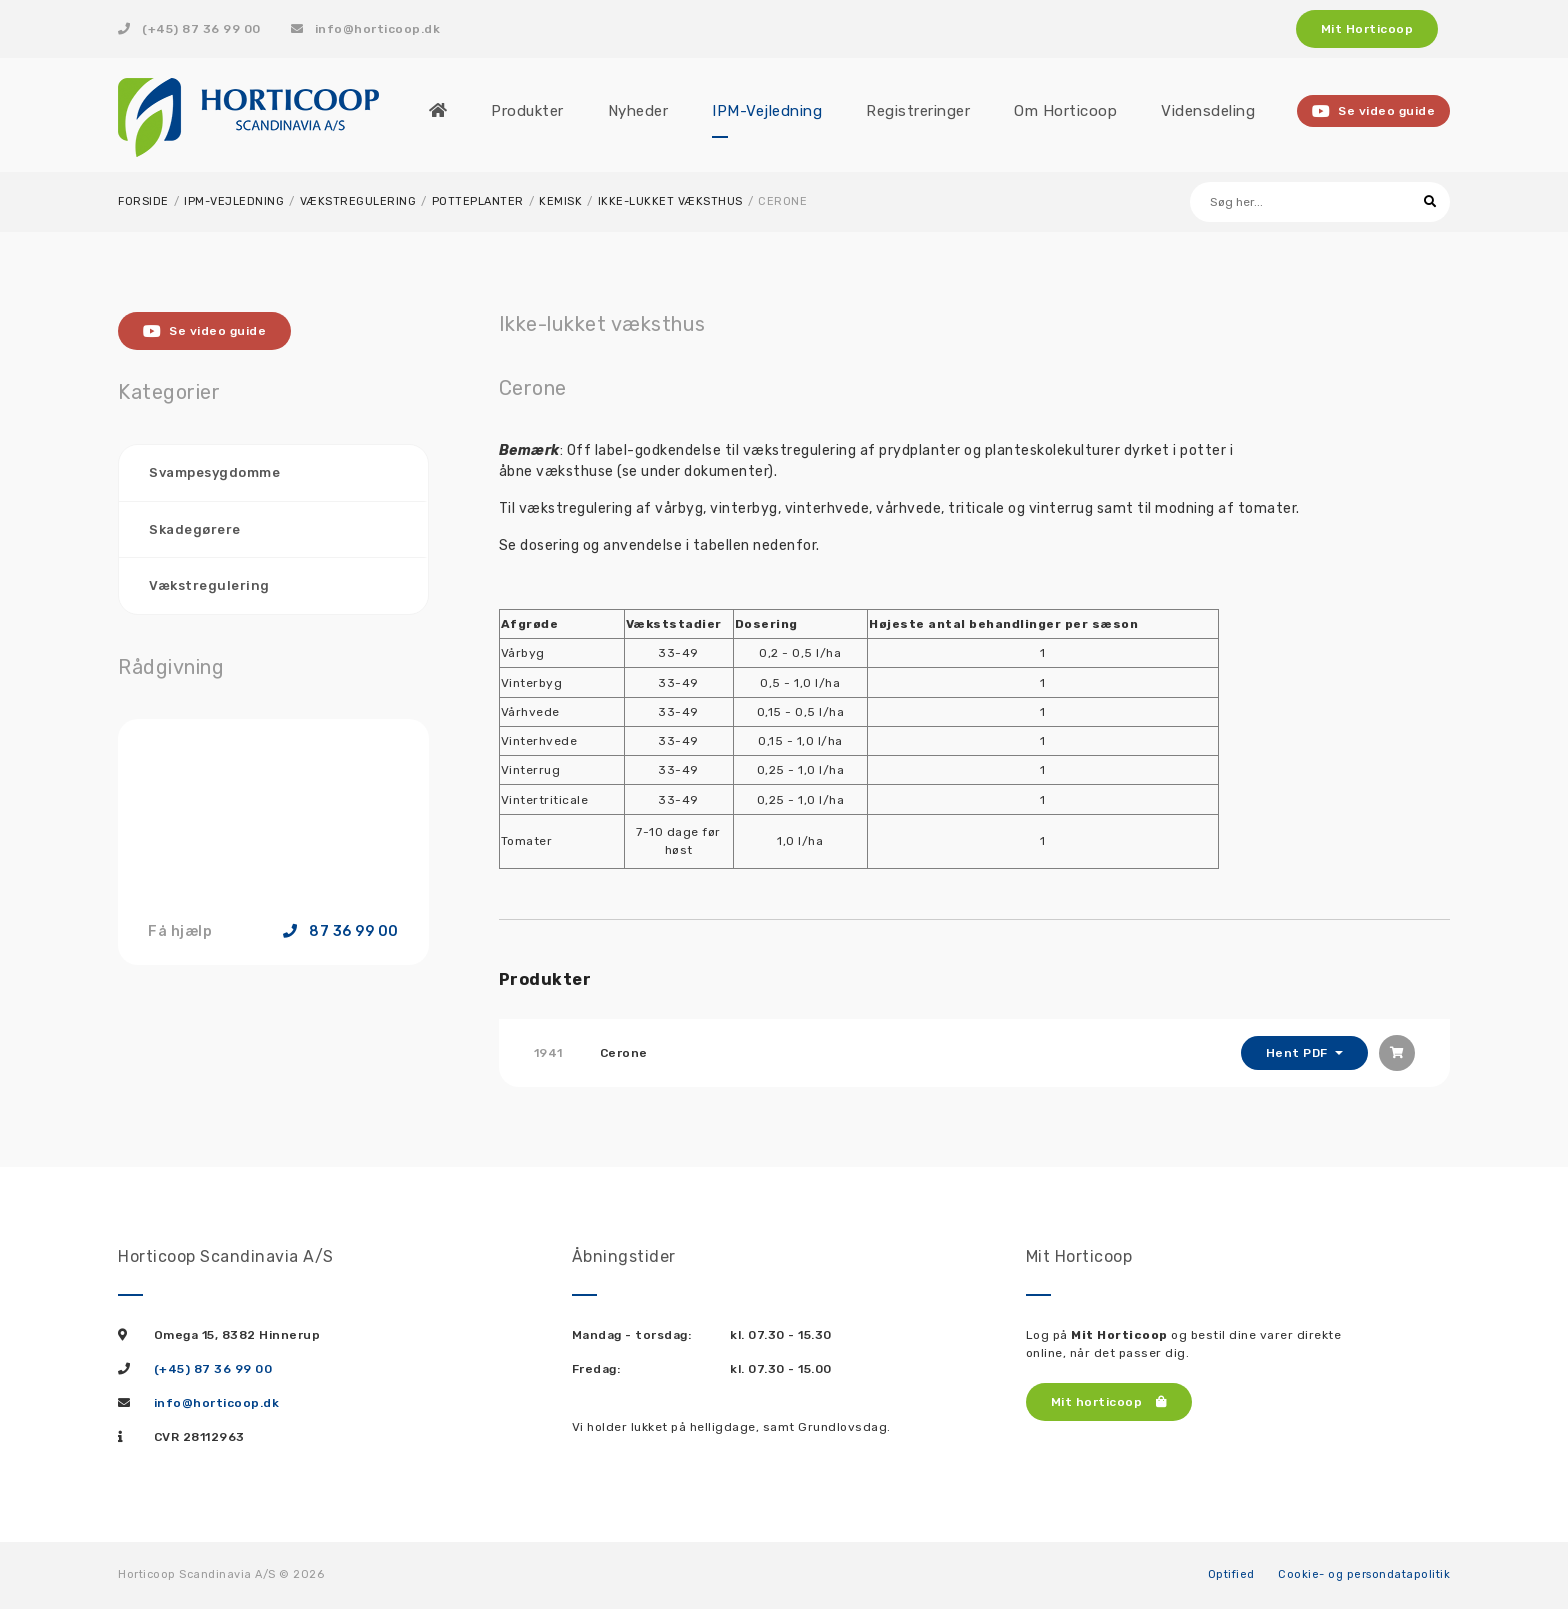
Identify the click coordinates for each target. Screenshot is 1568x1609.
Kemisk (560, 201)
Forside (143, 201)
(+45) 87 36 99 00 (189, 29)
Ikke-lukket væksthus (670, 201)
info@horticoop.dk (366, 29)
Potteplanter (478, 201)
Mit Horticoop (1367, 29)
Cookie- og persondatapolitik (1364, 1574)
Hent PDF (1299, 1053)
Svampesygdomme (214, 472)
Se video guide (1373, 111)
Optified (1231, 1574)
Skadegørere (195, 529)
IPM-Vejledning (234, 201)
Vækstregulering (358, 201)
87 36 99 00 (341, 932)
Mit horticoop (1109, 1402)
